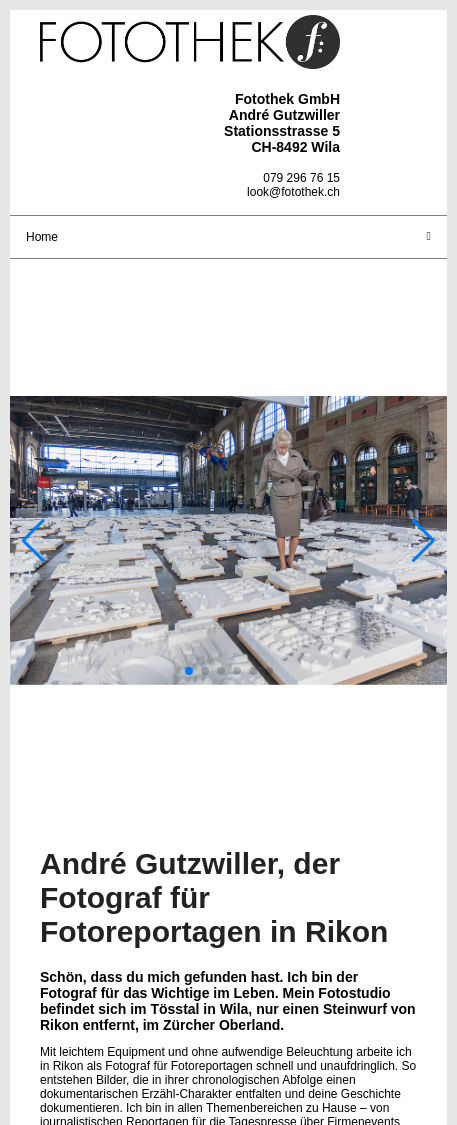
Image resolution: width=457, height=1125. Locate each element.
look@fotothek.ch (293, 192)
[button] (189, 671)
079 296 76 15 (301, 178)
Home (42, 237)
